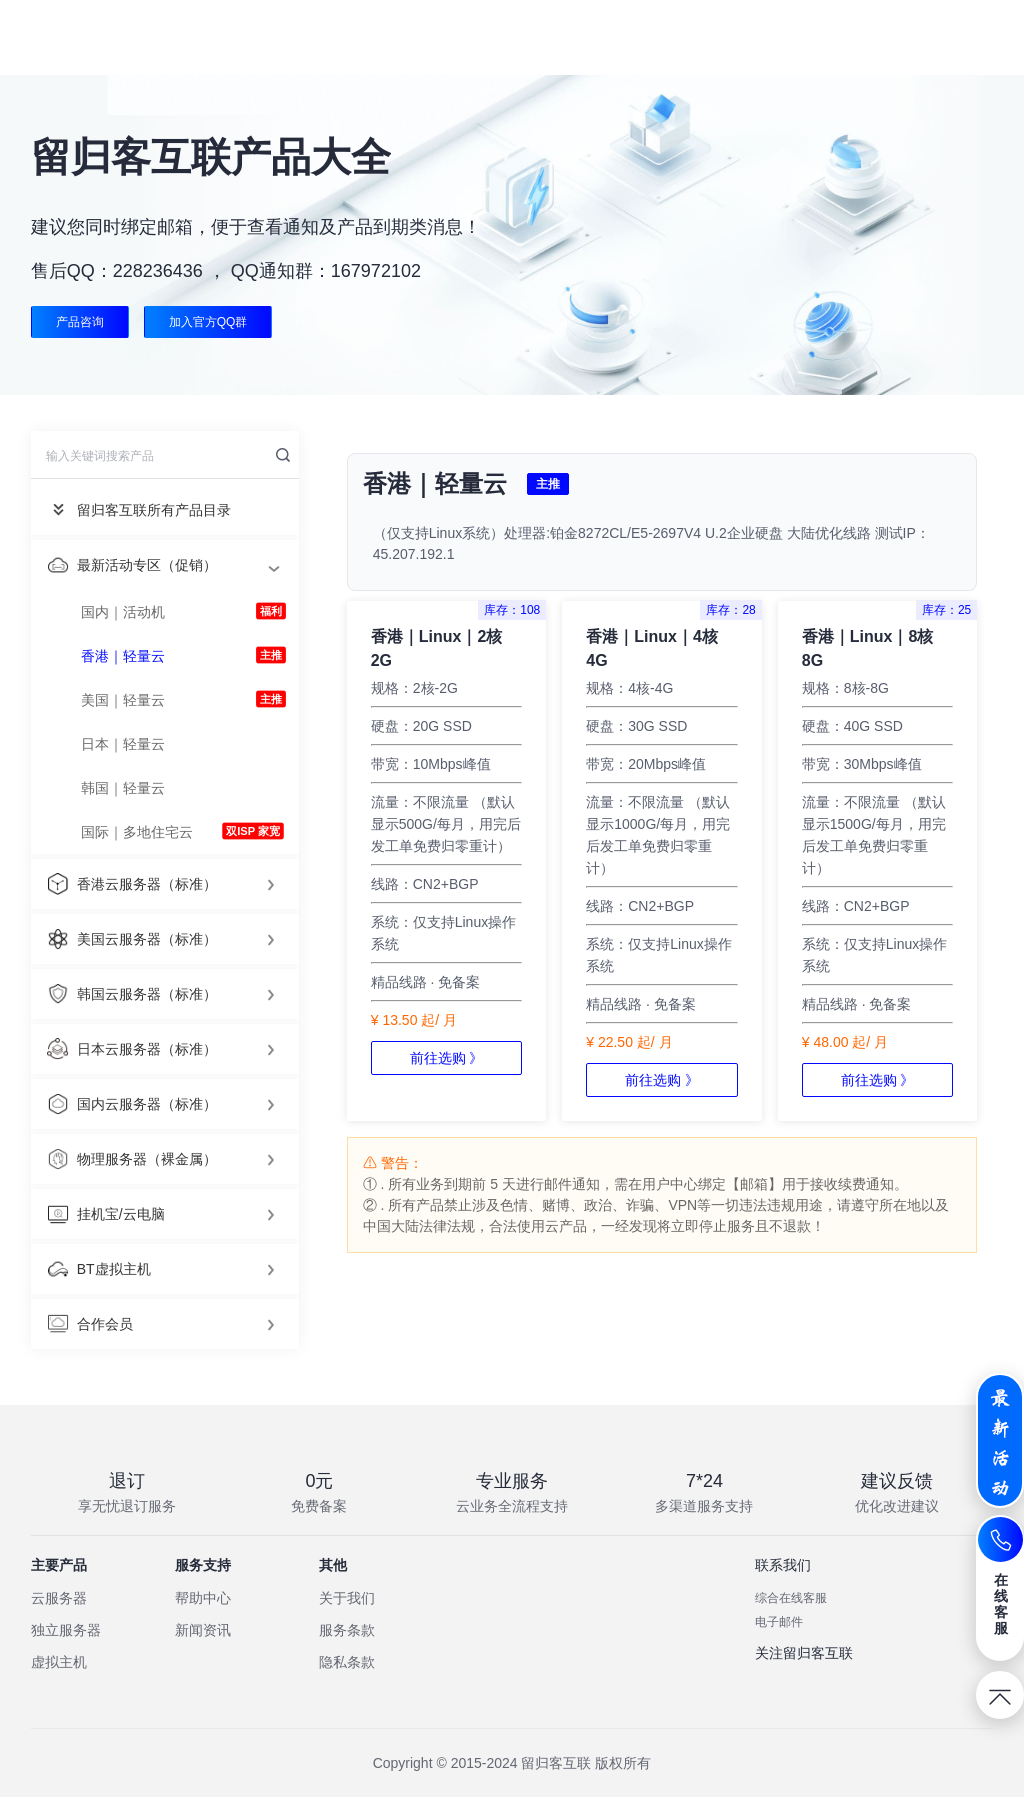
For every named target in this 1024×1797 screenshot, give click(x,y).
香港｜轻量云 (123, 656)
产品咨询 (80, 322)
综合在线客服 (791, 1598)
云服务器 (59, 1598)
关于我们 (347, 1598)
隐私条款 (347, 1662)
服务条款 (347, 1630)
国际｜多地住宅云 (137, 832)
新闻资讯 (203, 1630)
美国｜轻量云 (123, 700)
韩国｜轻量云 (123, 788)
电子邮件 (779, 1622)
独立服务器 (66, 1630)
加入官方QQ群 (209, 322)
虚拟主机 (59, 1662)
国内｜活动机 (123, 612)
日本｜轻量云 (123, 744)
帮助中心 (203, 1598)
